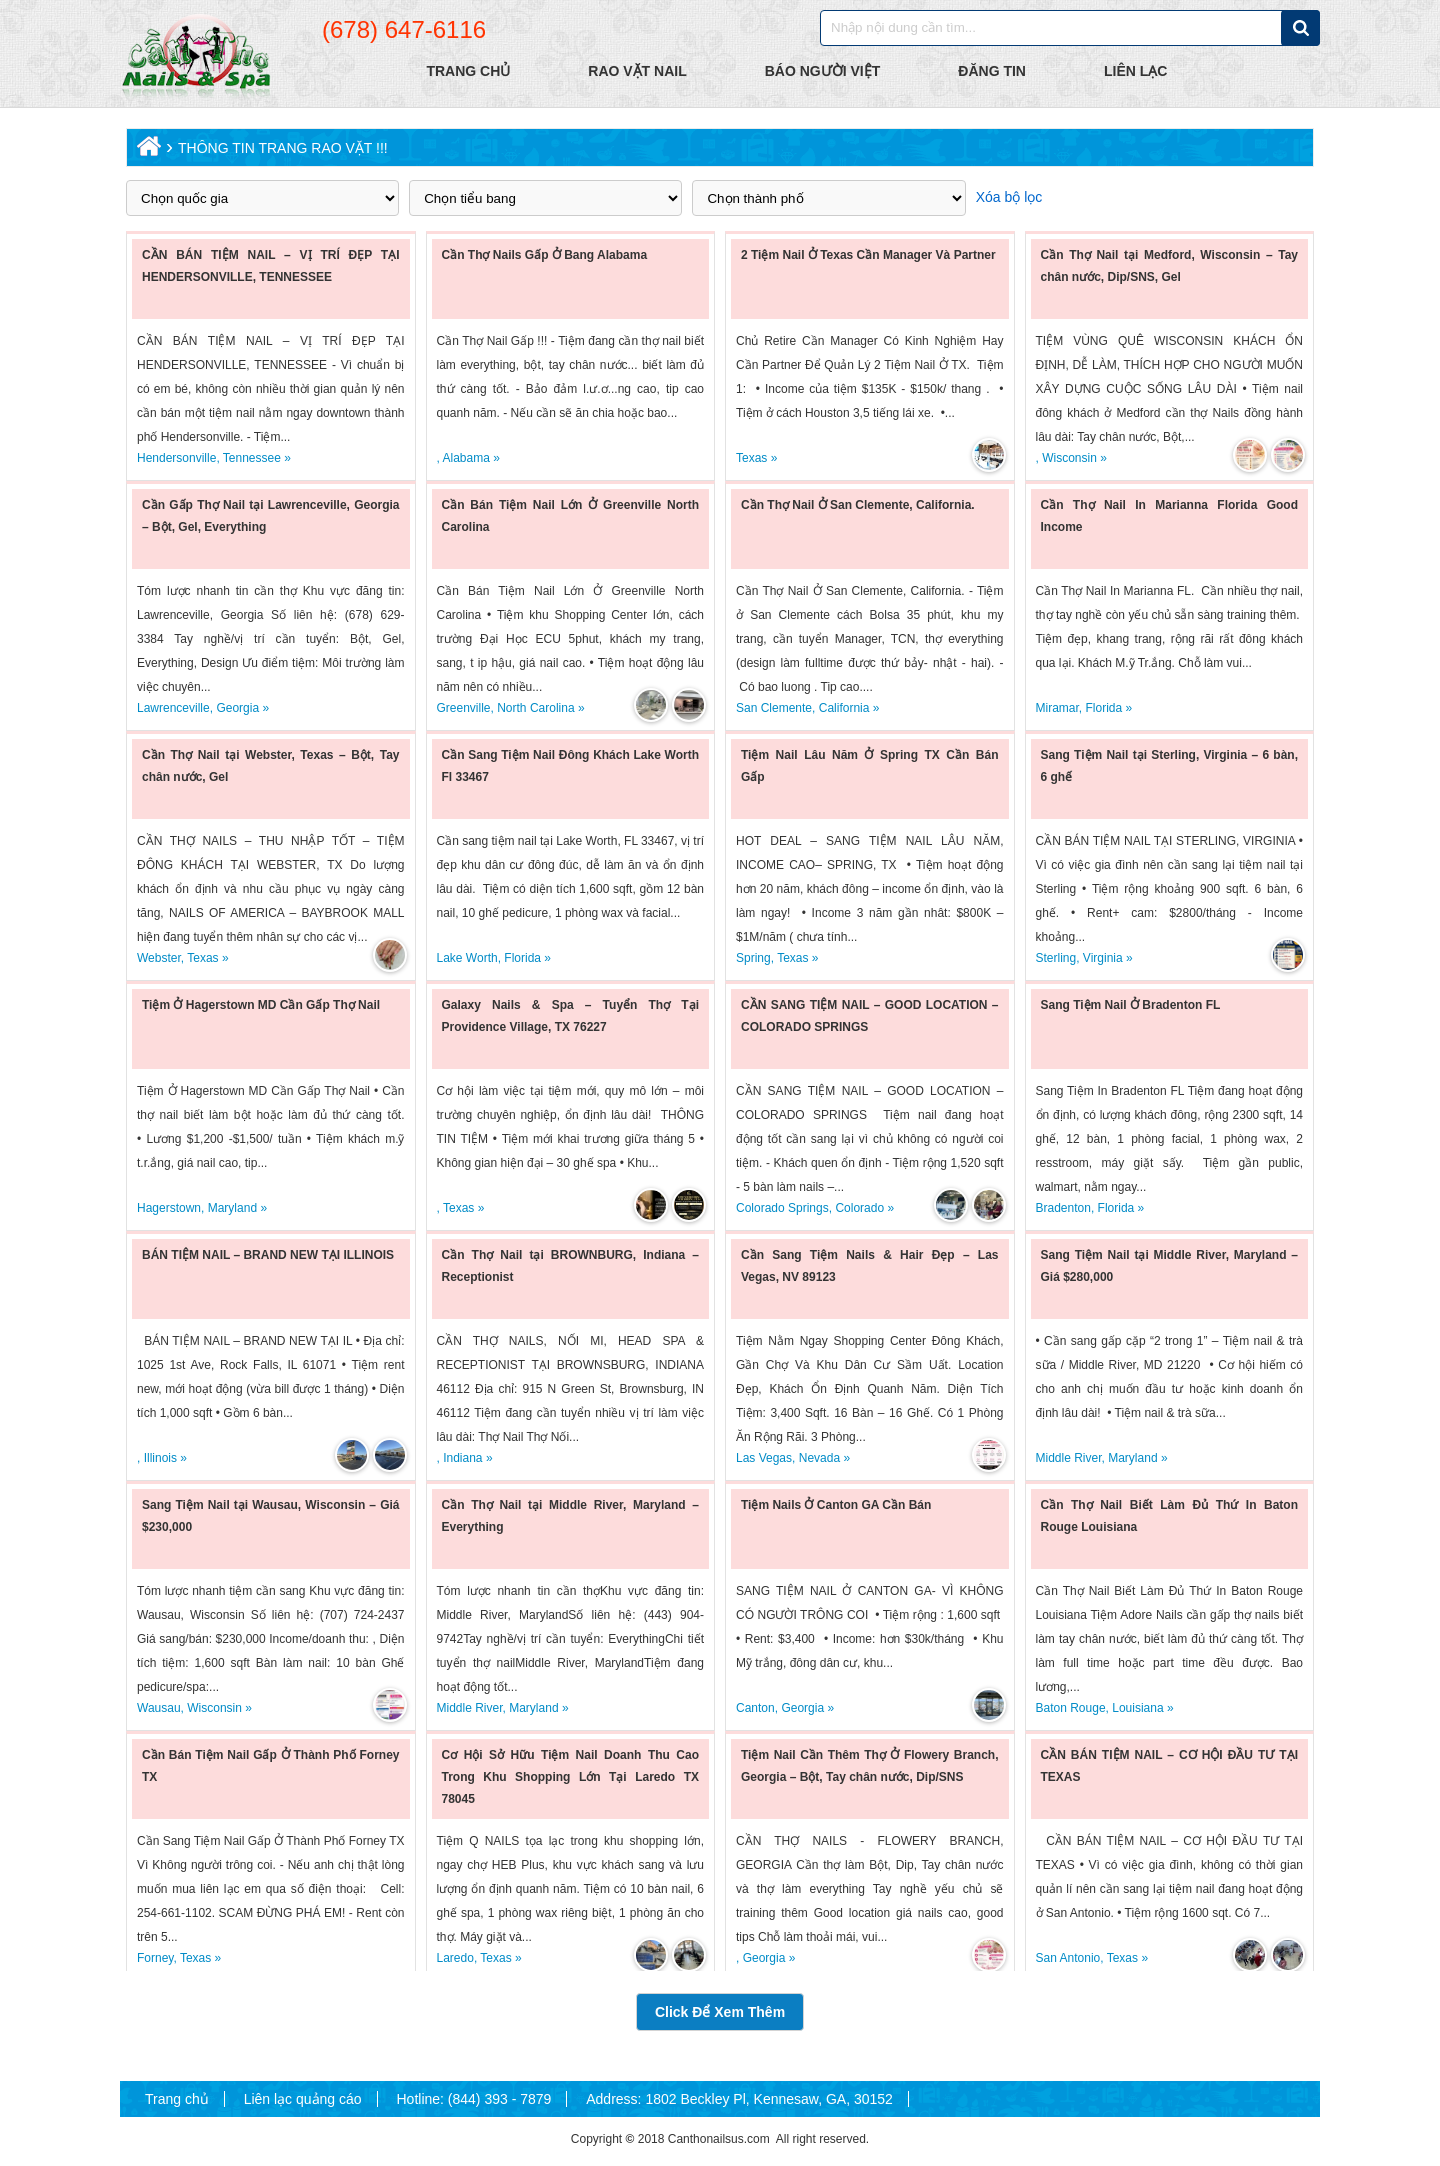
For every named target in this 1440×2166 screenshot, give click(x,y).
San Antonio (1068, 1958)
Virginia (1103, 958)
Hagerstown (169, 1208)
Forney (155, 1958)
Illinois (160, 1458)
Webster (159, 958)
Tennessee (252, 458)
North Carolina (535, 708)
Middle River (1069, 1458)
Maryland (232, 1208)
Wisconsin (1069, 458)
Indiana (462, 1458)
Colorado (859, 1208)
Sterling (1056, 958)
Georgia (237, 708)
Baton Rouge (1071, 1708)
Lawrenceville (173, 708)
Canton (755, 1708)
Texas (751, 458)
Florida (1104, 708)
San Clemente (774, 708)
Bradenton (1063, 1208)
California (844, 708)
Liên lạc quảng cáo (303, 2099)
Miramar (1057, 708)
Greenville (464, 708)
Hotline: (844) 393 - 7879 (473, 2099)
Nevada (819, 1458)
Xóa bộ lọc (1009, 197)
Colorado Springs (782, 1208)
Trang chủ (177, 2099)
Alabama (466, 458)
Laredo (455, 1958)
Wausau (159, 1708)
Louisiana (1137, 1708)
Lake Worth (467, 958)
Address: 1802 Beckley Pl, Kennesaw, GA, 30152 (739, 2099)
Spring (753, 958)
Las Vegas (764, 1458)
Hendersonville (176, 458)
